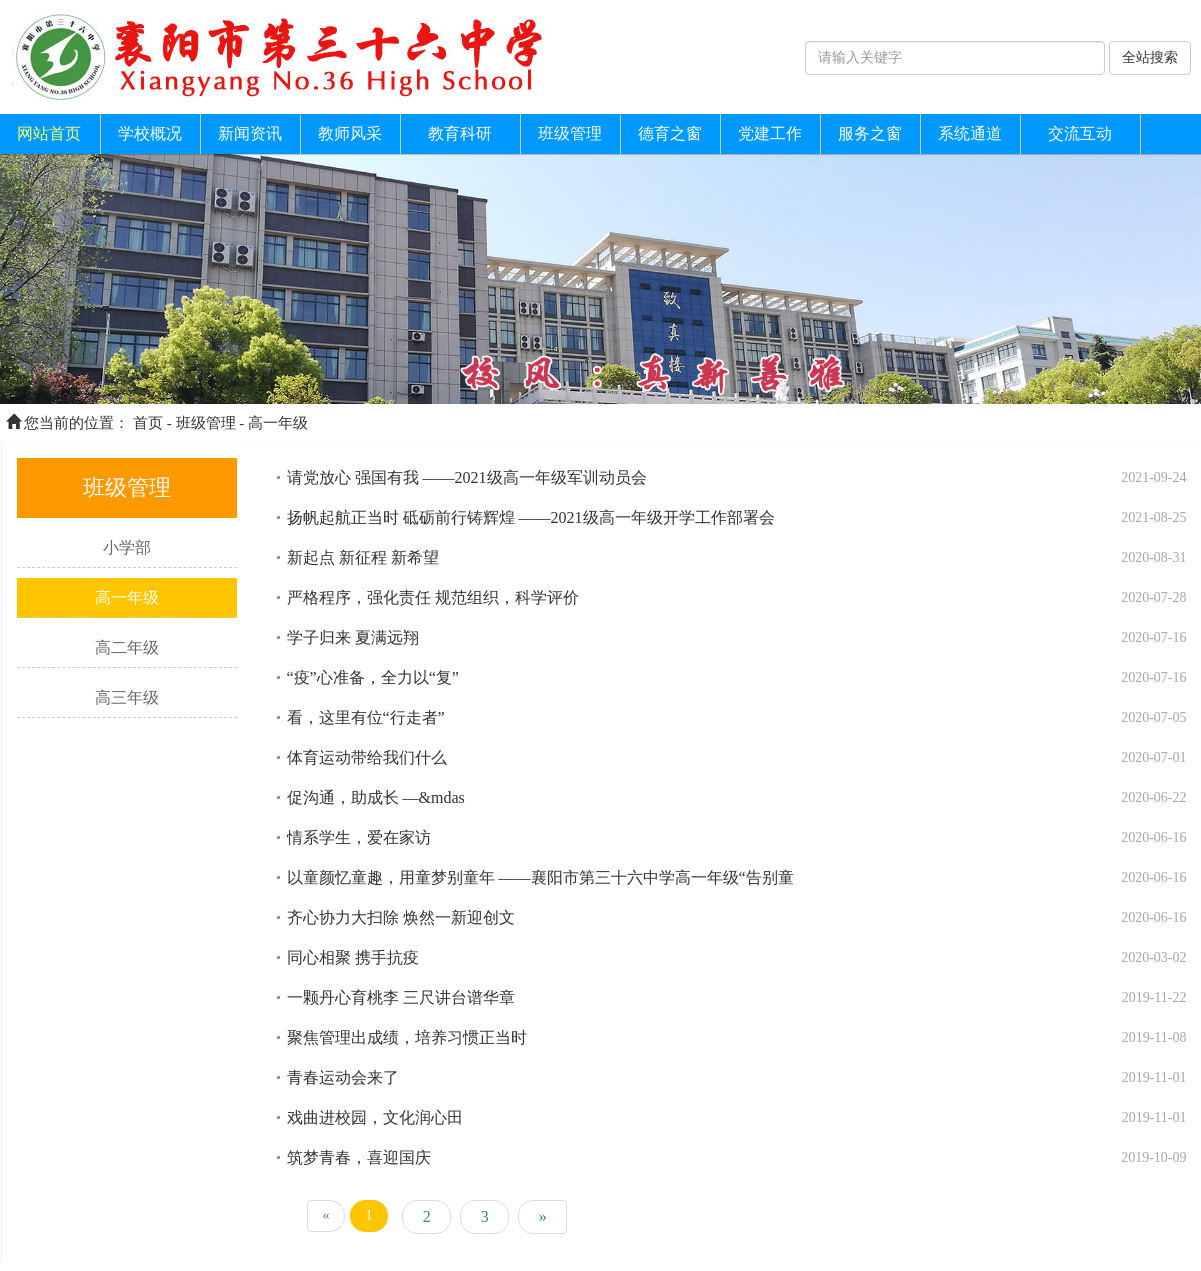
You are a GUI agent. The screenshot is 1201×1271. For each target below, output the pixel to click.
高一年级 (278, 423)
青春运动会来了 (343, 1077)
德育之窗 (670, 133)
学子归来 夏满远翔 (353, 637)
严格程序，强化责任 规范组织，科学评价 (433, 597)
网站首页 (49, 133)
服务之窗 (870, 133)
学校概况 (150, 133)
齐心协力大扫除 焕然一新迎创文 (401, 917)
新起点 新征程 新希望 (363, 557)
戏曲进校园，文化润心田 (375, 1117)
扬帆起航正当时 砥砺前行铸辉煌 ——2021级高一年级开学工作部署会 (531, 517)
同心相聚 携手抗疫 (353, 957)
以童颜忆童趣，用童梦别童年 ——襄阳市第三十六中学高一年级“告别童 (540, 877)
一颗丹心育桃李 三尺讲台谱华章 (401, 997)
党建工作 (770, 133)
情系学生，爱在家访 (359, 837)
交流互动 (1080, 133)
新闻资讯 (250, 133)
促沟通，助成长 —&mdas (376, 797)
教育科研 (460, 133)
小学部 (127, 547)
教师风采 (350, 133)
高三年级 (127, 697)
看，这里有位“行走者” (366, 717)
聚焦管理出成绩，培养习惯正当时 (407, 1037)
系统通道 (970, 133)
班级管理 (570, 133)
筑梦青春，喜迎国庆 (359, 1157)
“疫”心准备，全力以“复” (373, 677)
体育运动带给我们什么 (367, 757)
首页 (148, 423)
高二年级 (127, 647)
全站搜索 (1150, 57)
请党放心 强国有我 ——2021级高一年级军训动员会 (467, 477)
